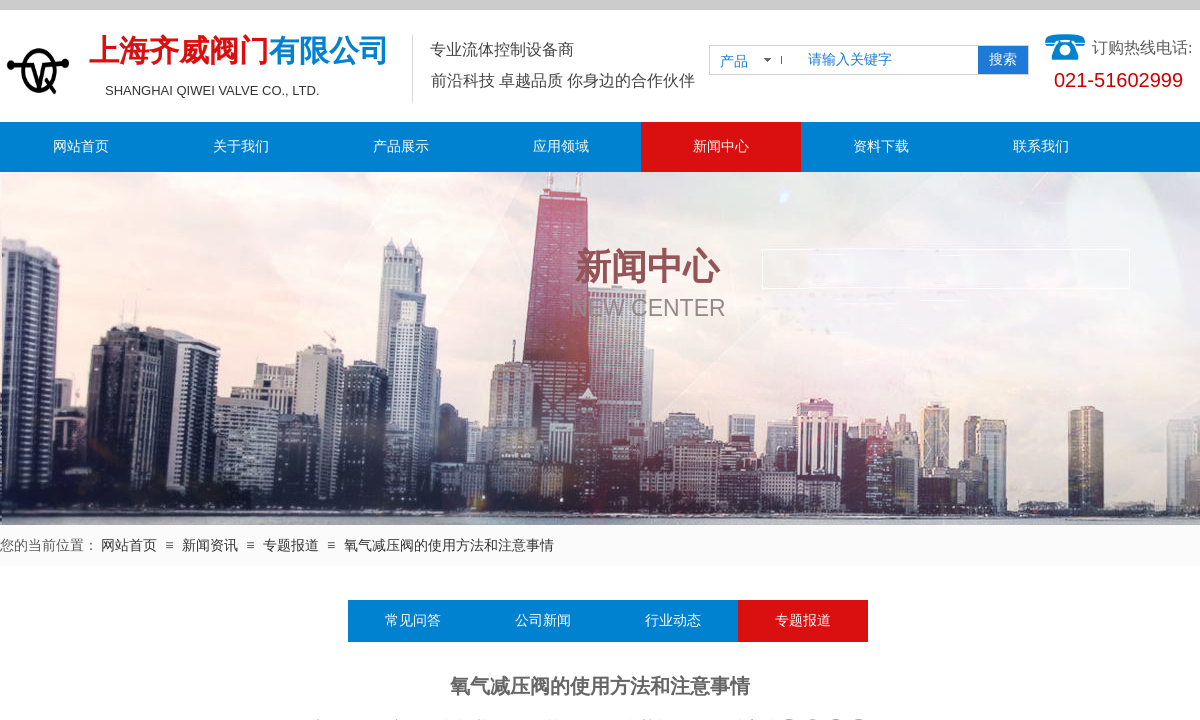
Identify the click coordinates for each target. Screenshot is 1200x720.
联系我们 (1041, 146)
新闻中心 (721, 146)
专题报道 (291, 545)
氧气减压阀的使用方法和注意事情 (449, 545)
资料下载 (881, 146)
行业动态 (673, 620)
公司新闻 (543, 620)
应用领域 (561, 146)
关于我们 (241, 146)
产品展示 (401, 146)
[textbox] (889, 60)
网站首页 (81, 146)
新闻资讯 (210, 545)
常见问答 (413, 620)
